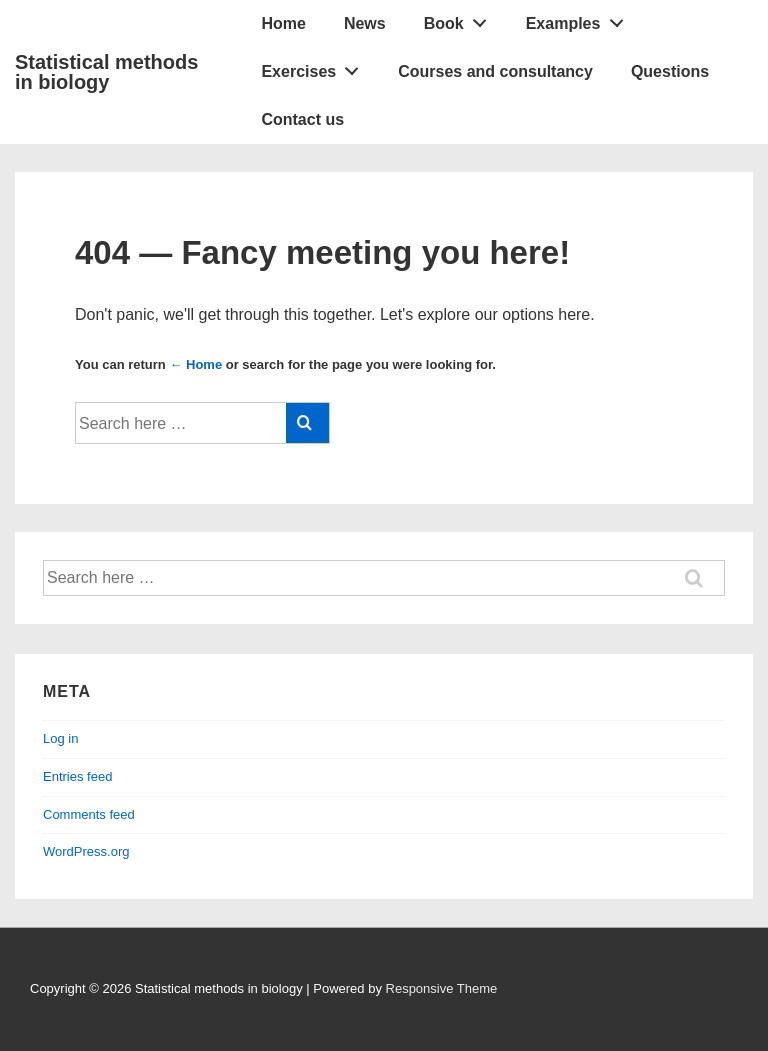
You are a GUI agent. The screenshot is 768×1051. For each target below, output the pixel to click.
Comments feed (89, 814)
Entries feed (77, 776)
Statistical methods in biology (106, 72)
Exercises (315, 67)
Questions (670, 71)
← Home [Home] (195, 364)
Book (461, 19)
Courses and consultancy (495, 71)
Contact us (302, 119)
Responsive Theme (442, 988)
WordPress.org (86, 851)
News (365, 23)
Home (283, 23)
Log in (60, 738)
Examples (580, 19)
